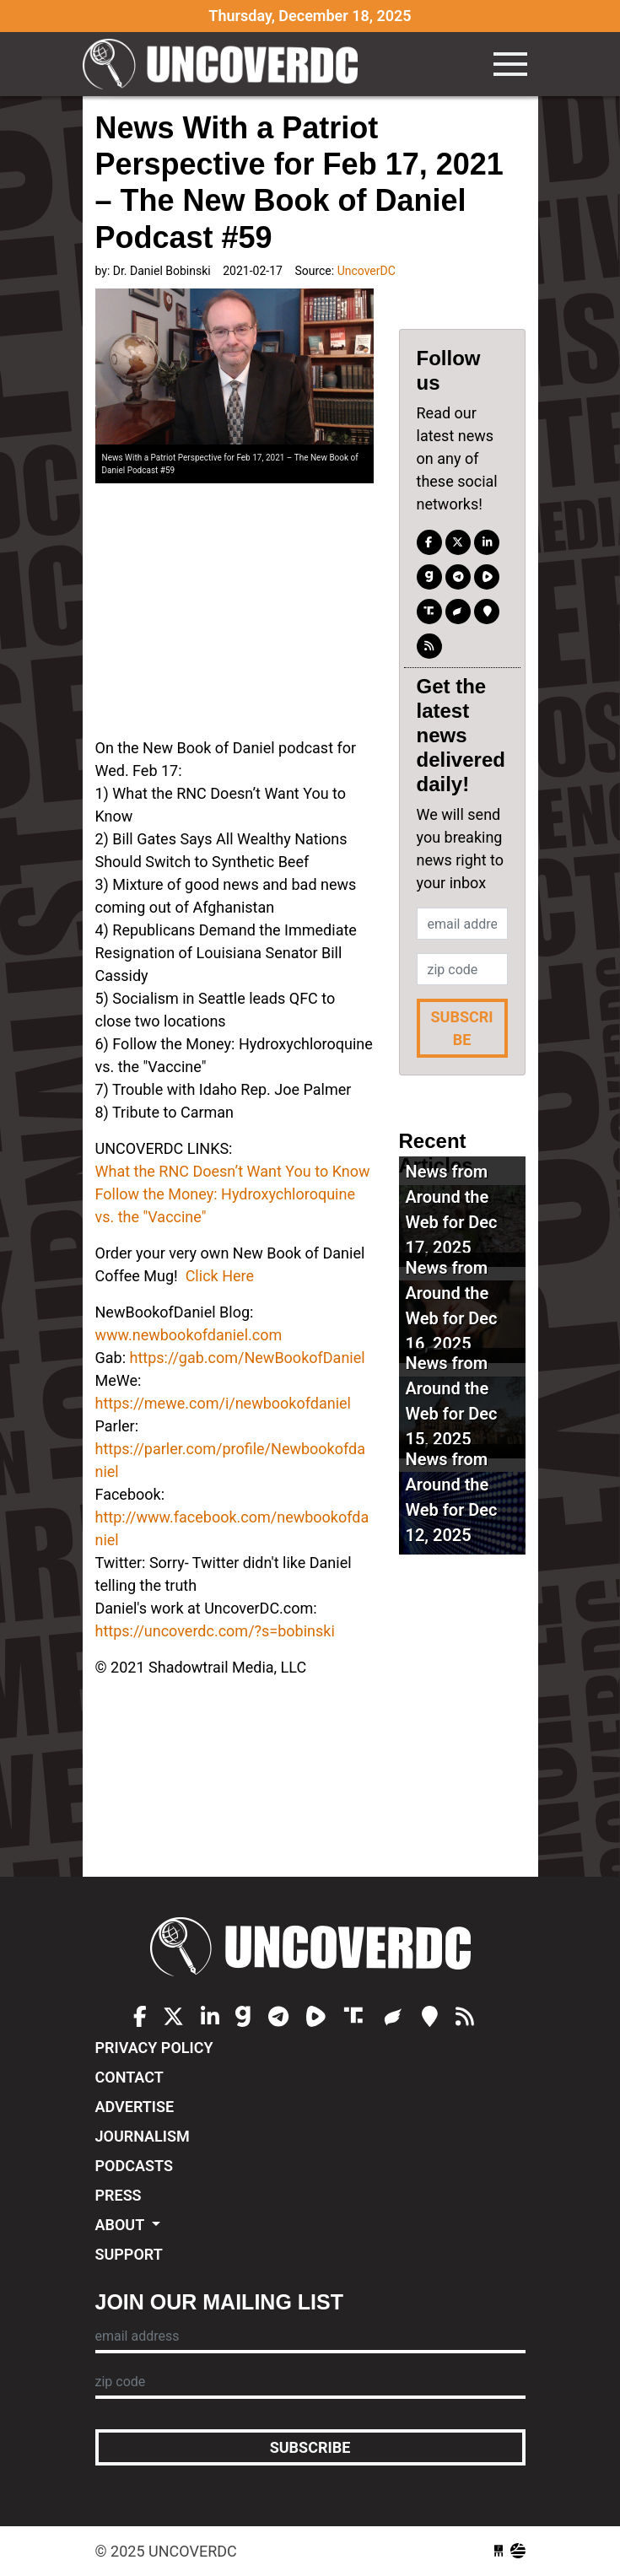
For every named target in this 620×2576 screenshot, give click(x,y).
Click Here (220, 1276)
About (121, 2225)
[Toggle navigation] (510, 64)
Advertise (135, 2106)
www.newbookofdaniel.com (189, 1335)
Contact (129, 2077)
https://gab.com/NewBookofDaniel (246, 1357)
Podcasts (134, 2166)
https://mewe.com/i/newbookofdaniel (223, 1403)
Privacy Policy (154, 2047)
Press (118, 2195)
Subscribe (461, 1028)
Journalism (142, 2136)
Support (129, 2254)
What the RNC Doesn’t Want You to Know (232, 1171)
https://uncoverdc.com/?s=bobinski (215, 1631)
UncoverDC (226, 64)
